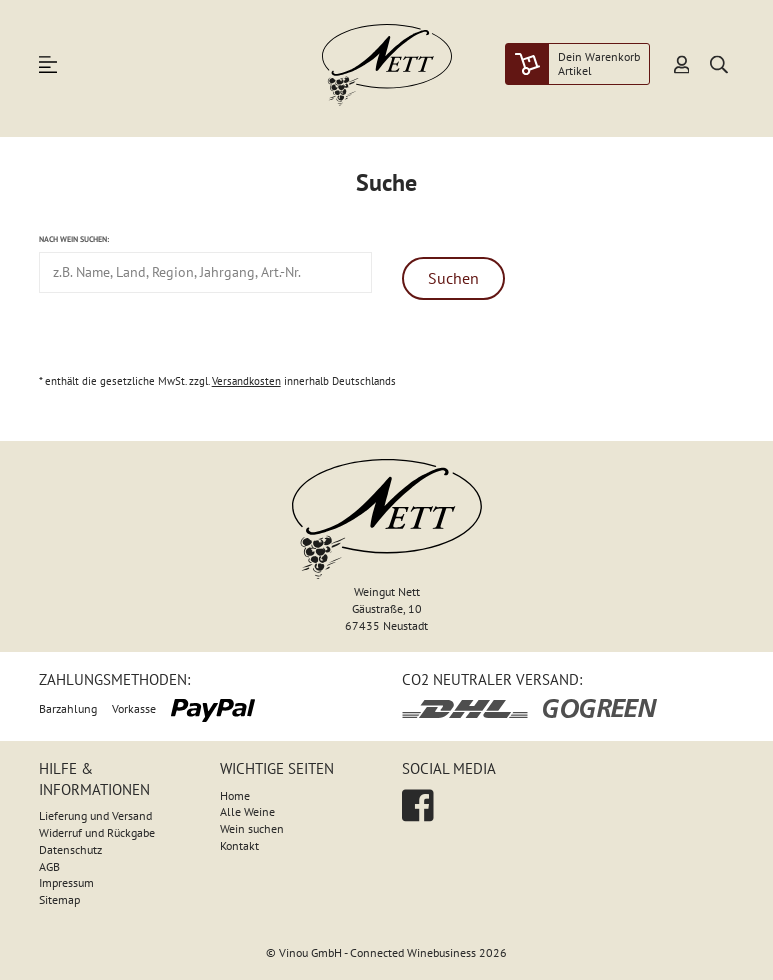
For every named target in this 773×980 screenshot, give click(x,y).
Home (235, 795)
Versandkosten (246, 381)
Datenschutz (70, 849)
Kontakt (239, 845)
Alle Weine (247, 811)
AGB (49, 866)
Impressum (66, 882)
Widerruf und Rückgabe (97, 832)
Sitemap (59, 899)
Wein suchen (252, 828)
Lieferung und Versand (95, 815)
